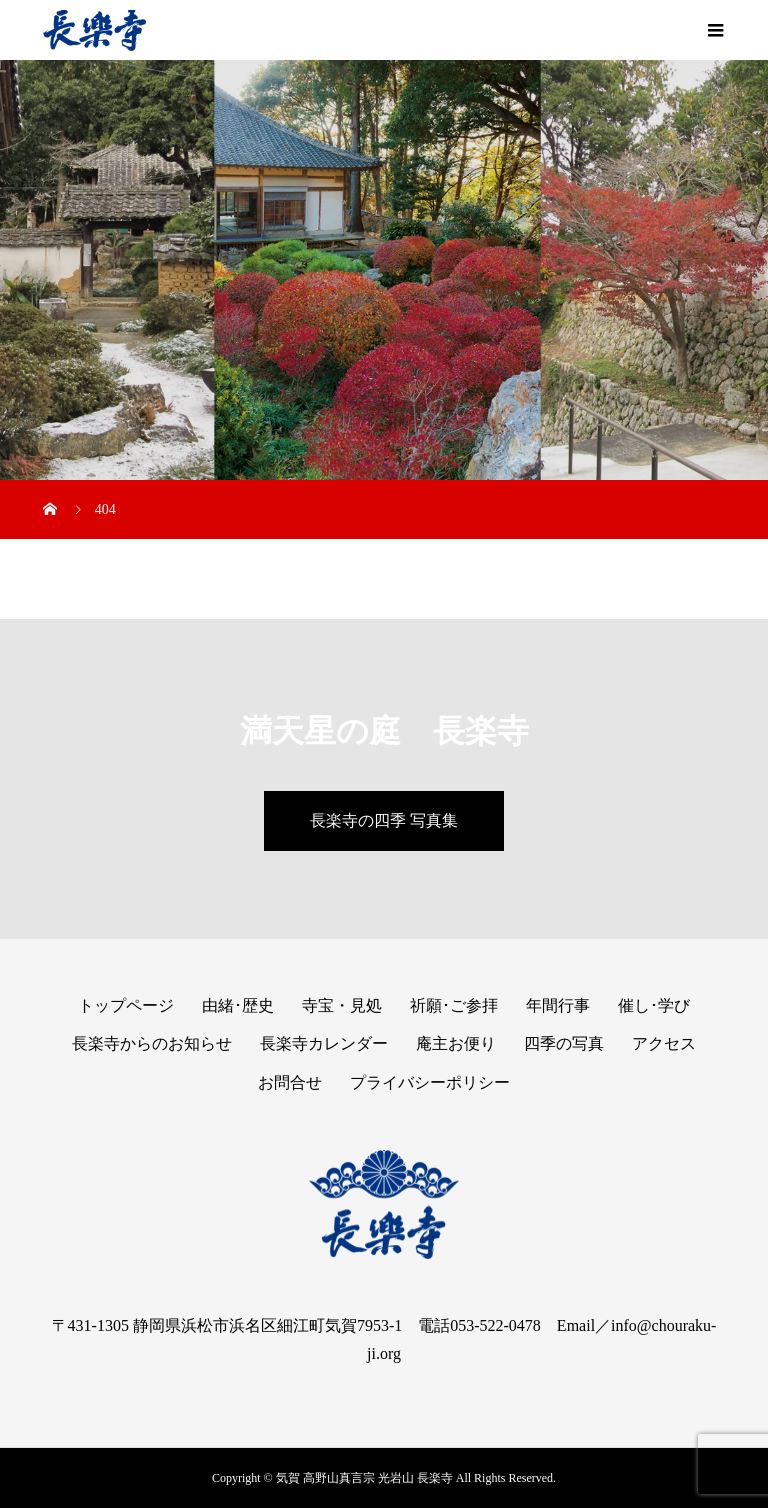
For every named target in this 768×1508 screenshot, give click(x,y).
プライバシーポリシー (430, 1082)
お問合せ (290, 1082)
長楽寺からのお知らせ (152, 1043)
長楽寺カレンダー (324, 1043)
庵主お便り (456, 1043)
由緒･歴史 (238, 1005)
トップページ (126, 1005)
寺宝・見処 (342, 1005)
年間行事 (558, 1005)
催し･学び (654, 1005)
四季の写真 (564, 1043)
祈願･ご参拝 (454, 1005)
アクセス (664, 1043)
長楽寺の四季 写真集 (384, 820)
